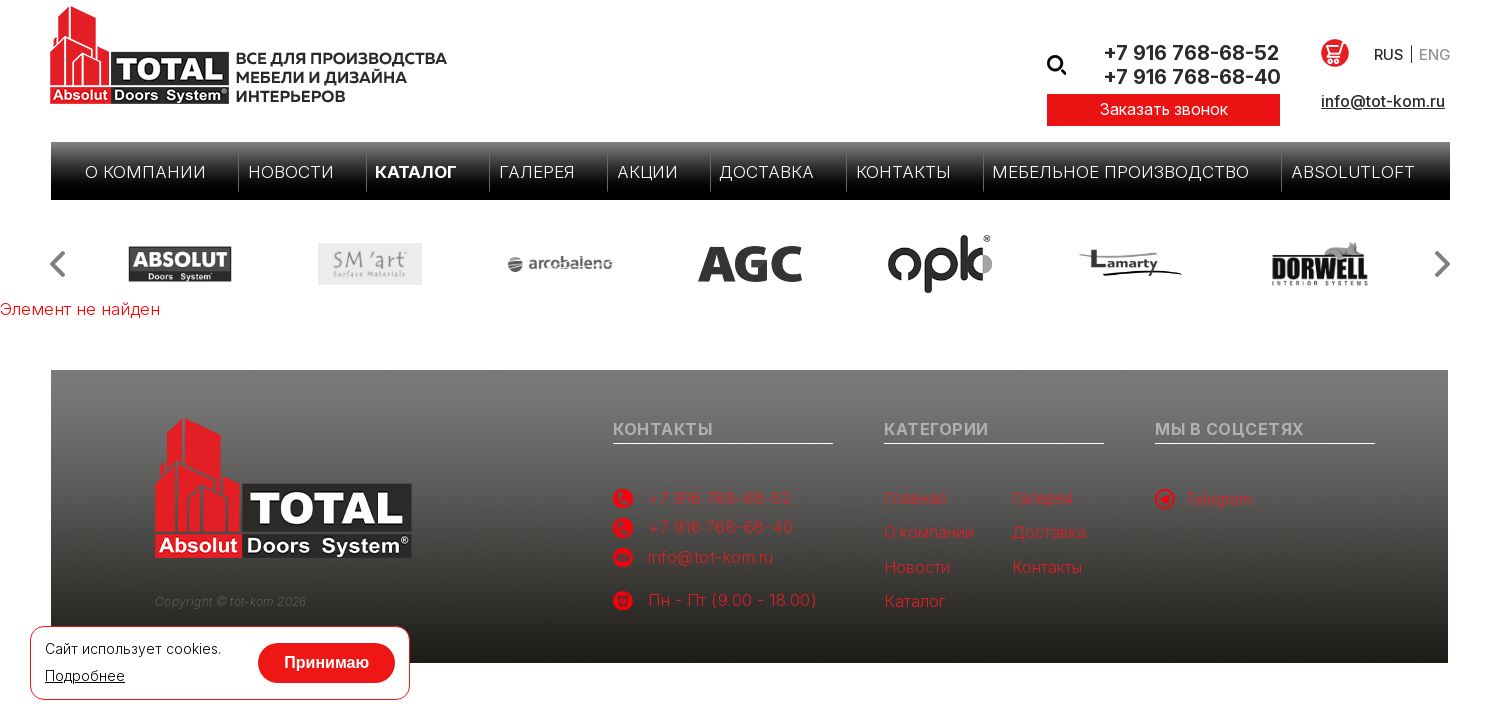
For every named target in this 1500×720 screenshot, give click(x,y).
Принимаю (327, 662)
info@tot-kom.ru (1383, 101)
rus (1389, 54)
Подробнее (85, 676)
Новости (291, 172)
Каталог (416, 172)
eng (1434, 54)
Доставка (766, 172)
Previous (57, 264)
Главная (915, 498)
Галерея (537, 172)
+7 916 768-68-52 (1191, 53)
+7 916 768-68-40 (1192, 77)
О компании (145, 172)
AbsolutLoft (1353, 172)
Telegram (1203, 499)
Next (1442, 264)
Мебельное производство (1120, 172)
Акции (647, 172)
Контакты (903, 172)
